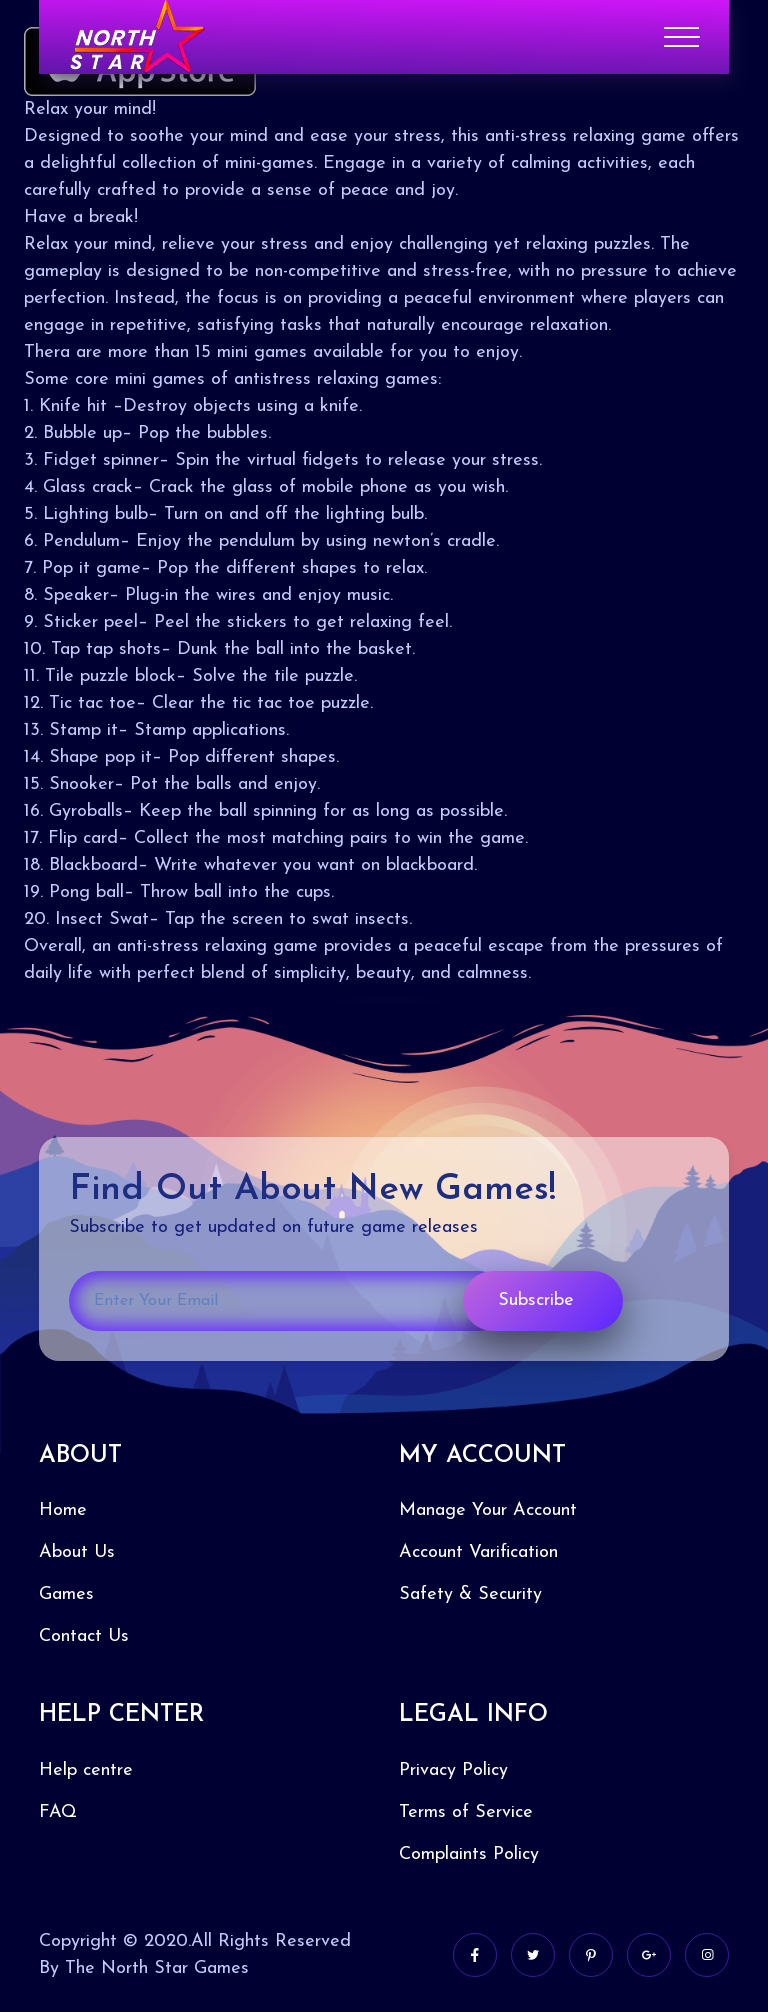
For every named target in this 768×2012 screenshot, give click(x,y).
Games (66, 1594)
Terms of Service (466, 1812)
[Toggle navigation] (681, 37)
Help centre (86, 1770)
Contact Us (84, 1636)
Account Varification (478, 1552)
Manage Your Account (488, 1510)
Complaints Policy (469, 1854)
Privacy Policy (453, 1770)
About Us (77, 1552)
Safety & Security (470, 1594)
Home (63, 1510)
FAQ (58, 1812)
